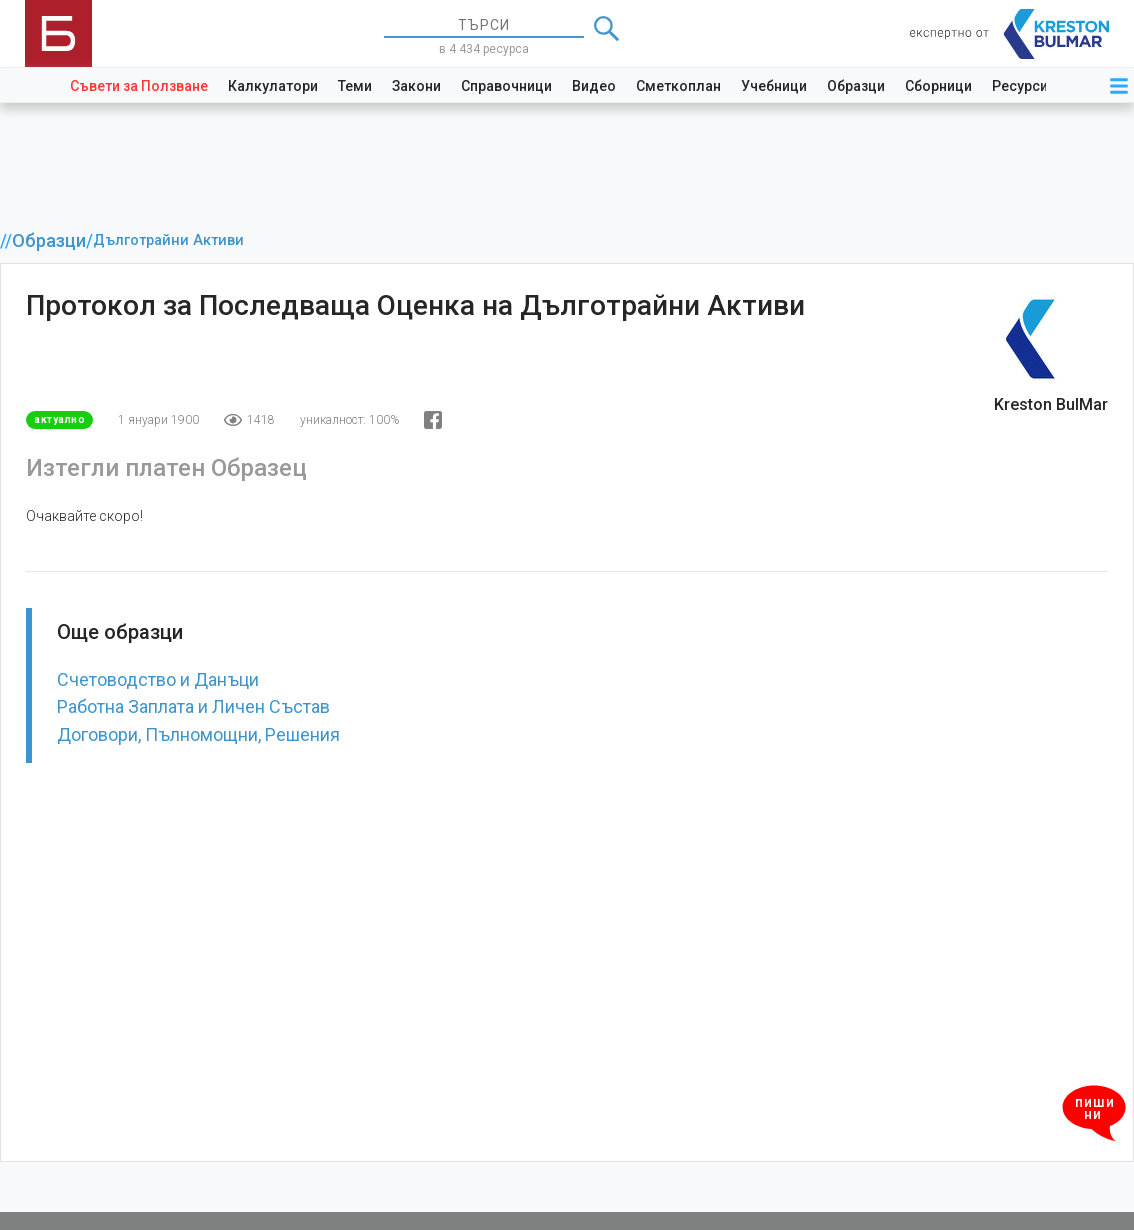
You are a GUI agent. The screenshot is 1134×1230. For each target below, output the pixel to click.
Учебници (774, 86)
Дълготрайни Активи (168, 240)
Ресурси (1020, 86)
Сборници (938, 86)
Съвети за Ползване (139, 86)
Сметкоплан (678, 86)
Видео (594, 86)
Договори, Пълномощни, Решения (198, 734)
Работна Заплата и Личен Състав (193, 706)
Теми (355, 86)
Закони (416, 86)
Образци (856, 86)
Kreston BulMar (1051, 404)
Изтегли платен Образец (166, 468)
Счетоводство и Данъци (158, 679)
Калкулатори (273, 86)
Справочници (506, 86)
